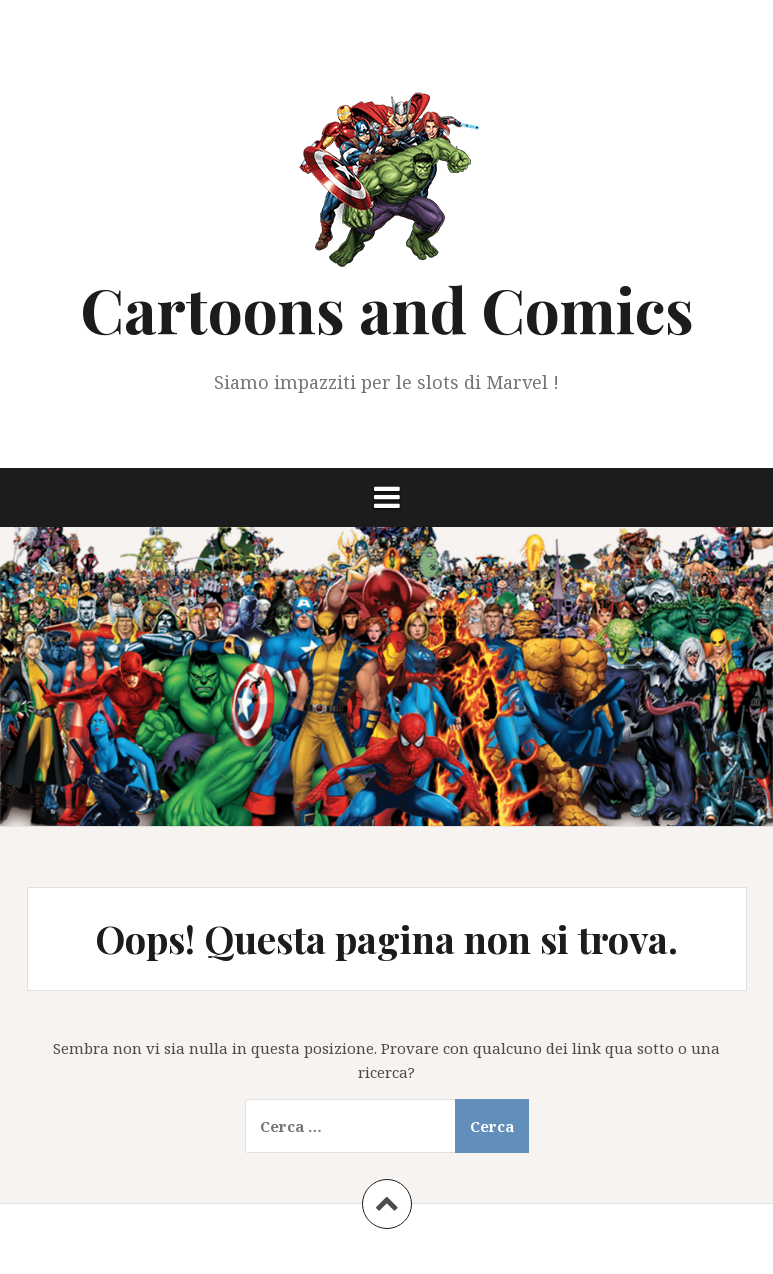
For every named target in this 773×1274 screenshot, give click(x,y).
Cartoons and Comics (387, 308)
